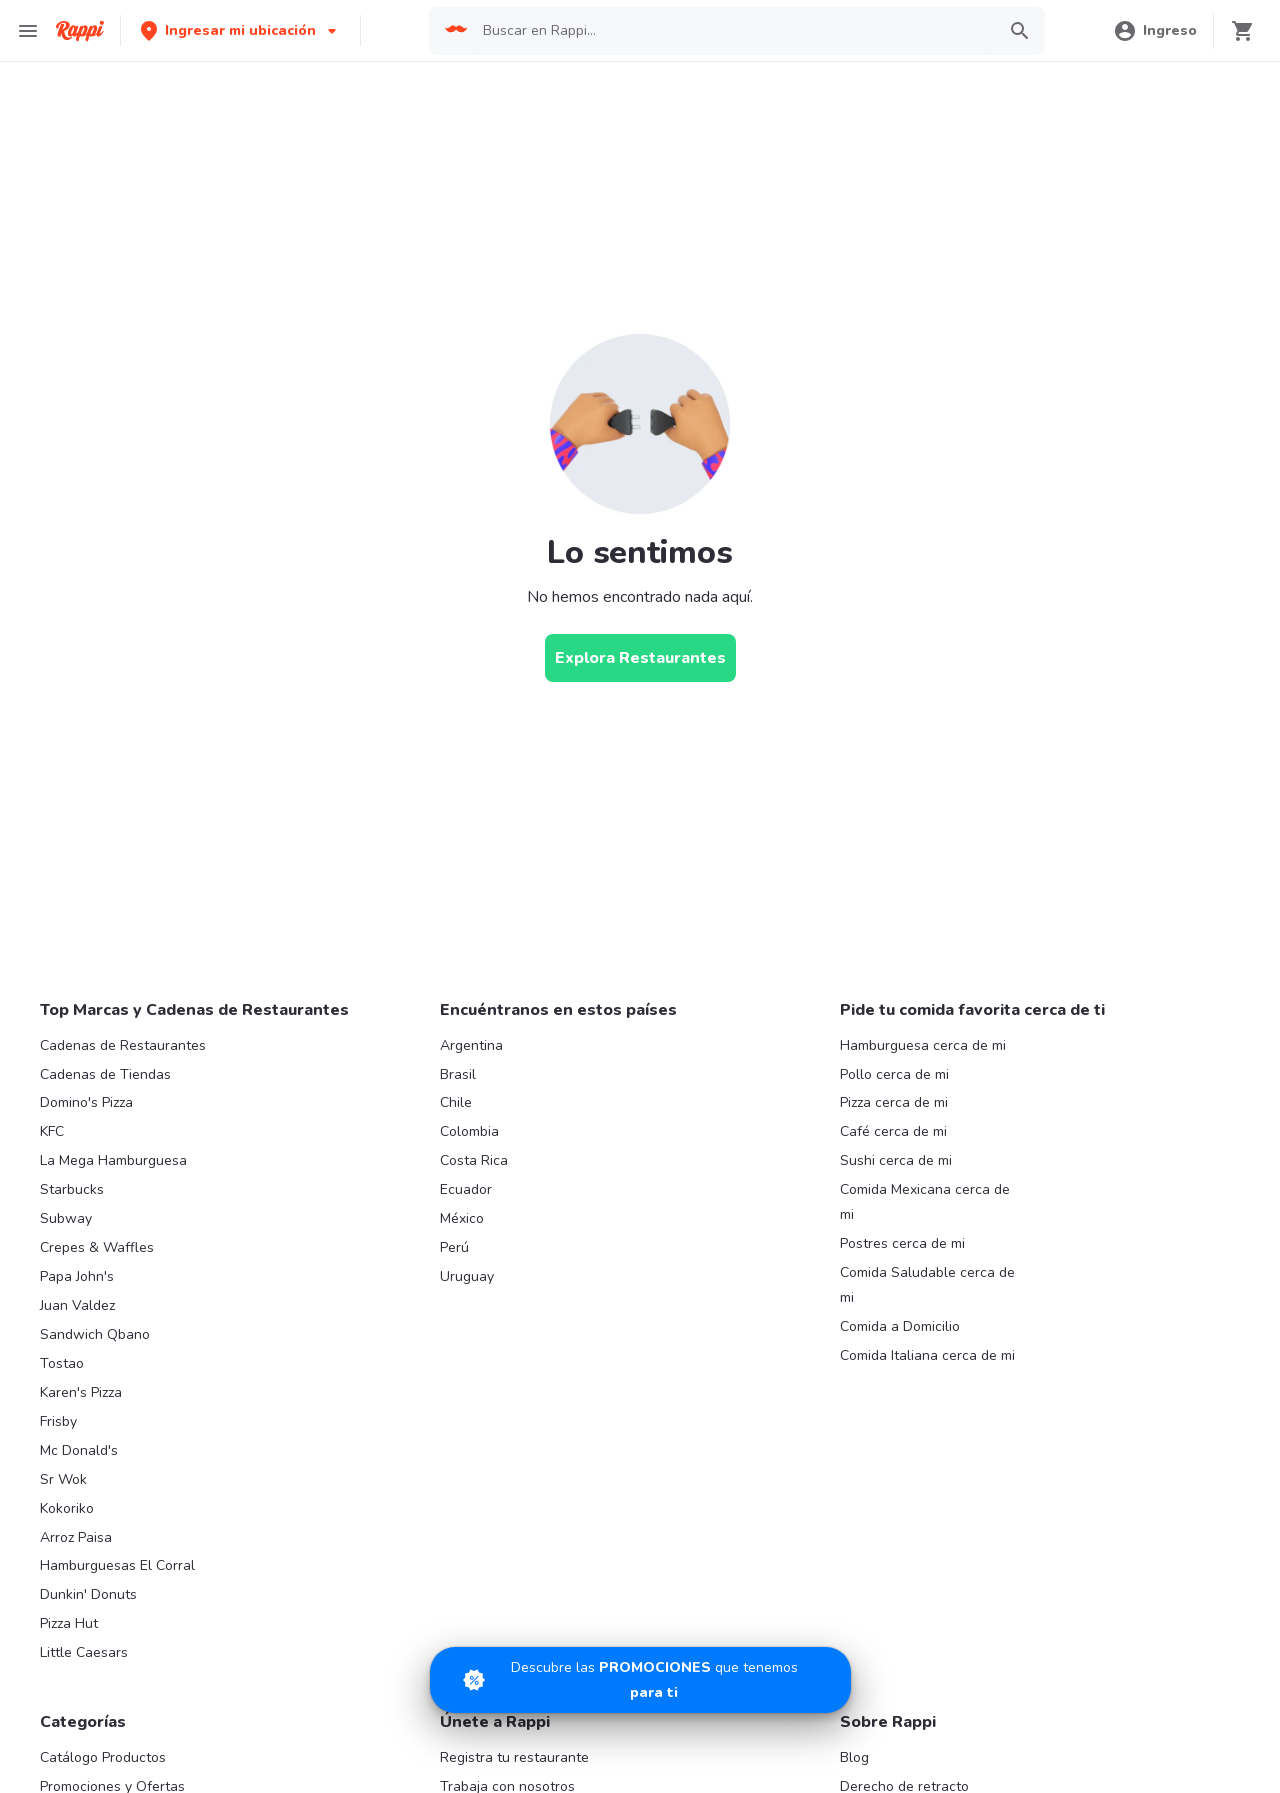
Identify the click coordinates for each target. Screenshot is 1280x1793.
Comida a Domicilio (900, 1326)
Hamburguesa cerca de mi (923, 1045)
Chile (456, 1102)
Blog (854, 1757)
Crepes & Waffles (97, 1247)
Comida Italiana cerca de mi (927, 1355)
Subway (66, 1218)
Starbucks (72, 1189)
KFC (52, 1131)
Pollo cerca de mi (894, 1074)
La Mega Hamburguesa (113, 1160)
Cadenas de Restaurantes (123, 1045)
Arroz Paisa (76, 1537)
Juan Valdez (77, 1305)
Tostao (62, 1363)
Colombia (469, 1131)
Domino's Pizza (86, 1102)
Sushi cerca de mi (896, 1160)
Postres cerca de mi (902, 1243)
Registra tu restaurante (514, 1757)
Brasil (458, 1074)
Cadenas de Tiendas (105, 1074)
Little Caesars (84, 1652)
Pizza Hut (69, 1623)
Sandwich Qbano (95, 1334)
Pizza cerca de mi (894, 1102)
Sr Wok (63, 1479)
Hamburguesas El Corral (117, 1565)
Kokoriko (67, 1508)
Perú (454, 1247)
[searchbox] (733, 31)
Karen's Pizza (81, 1392)
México (462, 1218)
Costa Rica (474, 1160)
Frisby (58, 1421)
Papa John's (77, 1276)
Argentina (471, 1045)
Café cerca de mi (893, 1131)
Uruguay (467, 1276)
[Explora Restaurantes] (640, 658)
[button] (240, 30)
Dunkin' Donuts (88, 1594)
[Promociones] (640, 1680)
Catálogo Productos (103, 1757)
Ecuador (466, 1189)
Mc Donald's (79, 1450)
